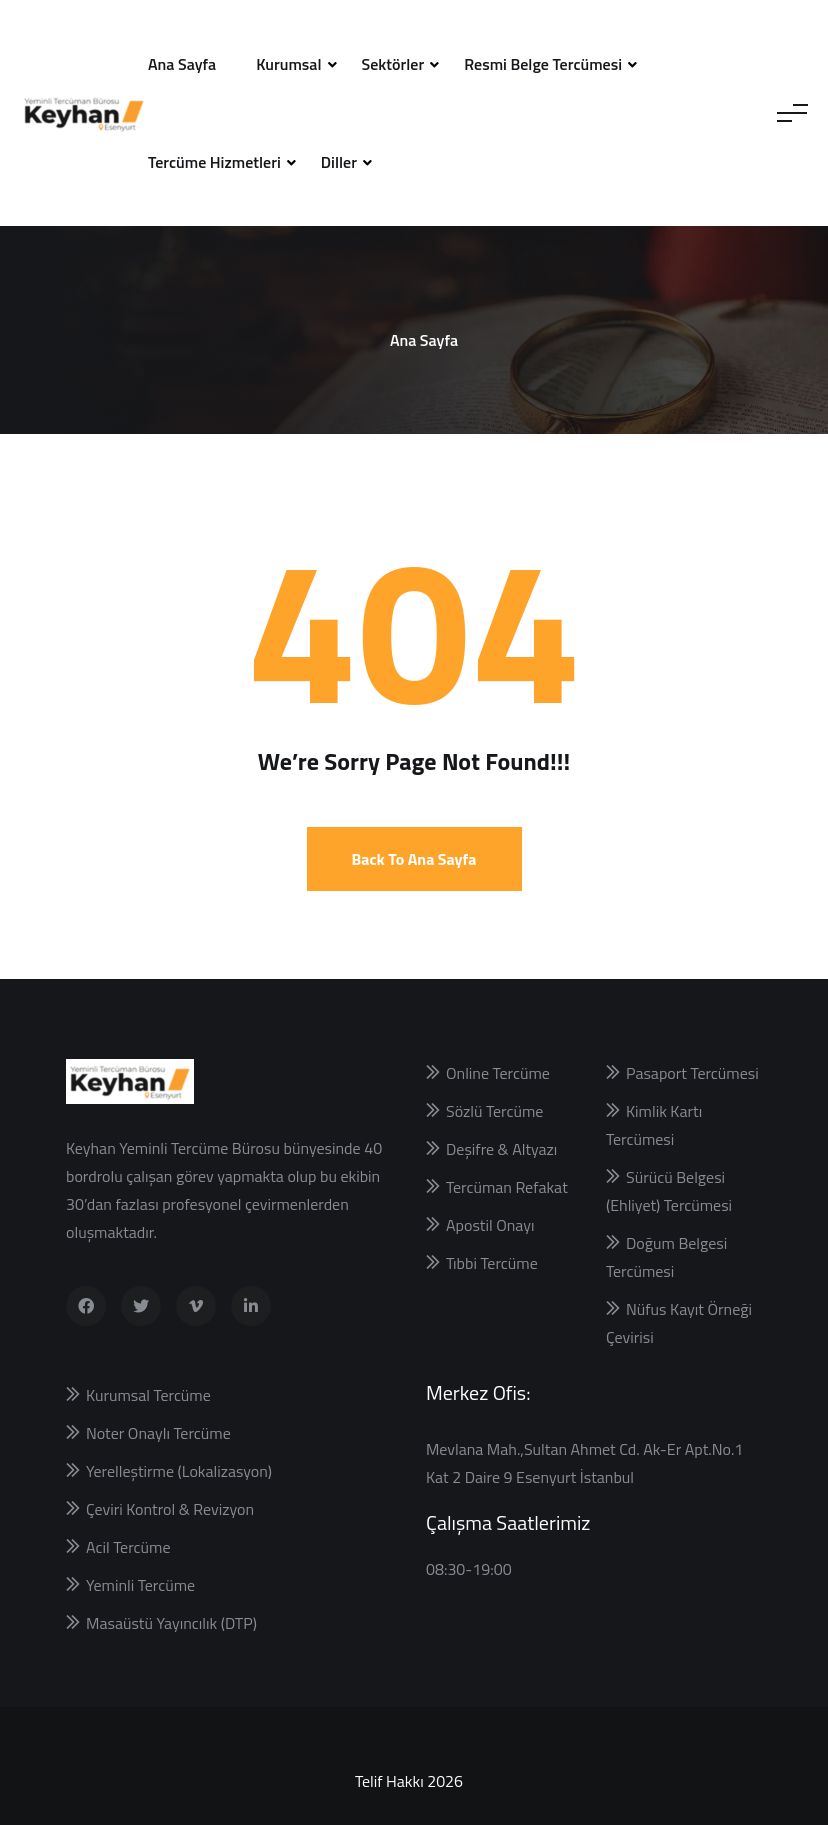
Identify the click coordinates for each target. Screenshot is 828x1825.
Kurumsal (288, 64)
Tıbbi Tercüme (492, 1263)
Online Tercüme (498, 1073)
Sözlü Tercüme (494, 1111)
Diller (339, 162)
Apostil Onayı (490, 1225)
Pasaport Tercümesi (692, 1073)
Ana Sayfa (182, 64)
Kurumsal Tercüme (148, 1395)
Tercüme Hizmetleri (214, 162)
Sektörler (393, 64)
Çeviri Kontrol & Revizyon (170, 1509)
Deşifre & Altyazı (501, 1149)
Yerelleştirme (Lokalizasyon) (179, 1471)
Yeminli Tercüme (140, 1585)
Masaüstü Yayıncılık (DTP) (171, 1623)
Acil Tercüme (128, 1547)
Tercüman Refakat (507, 1187)
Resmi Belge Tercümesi (543, 64)
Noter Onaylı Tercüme (158, 1433)
